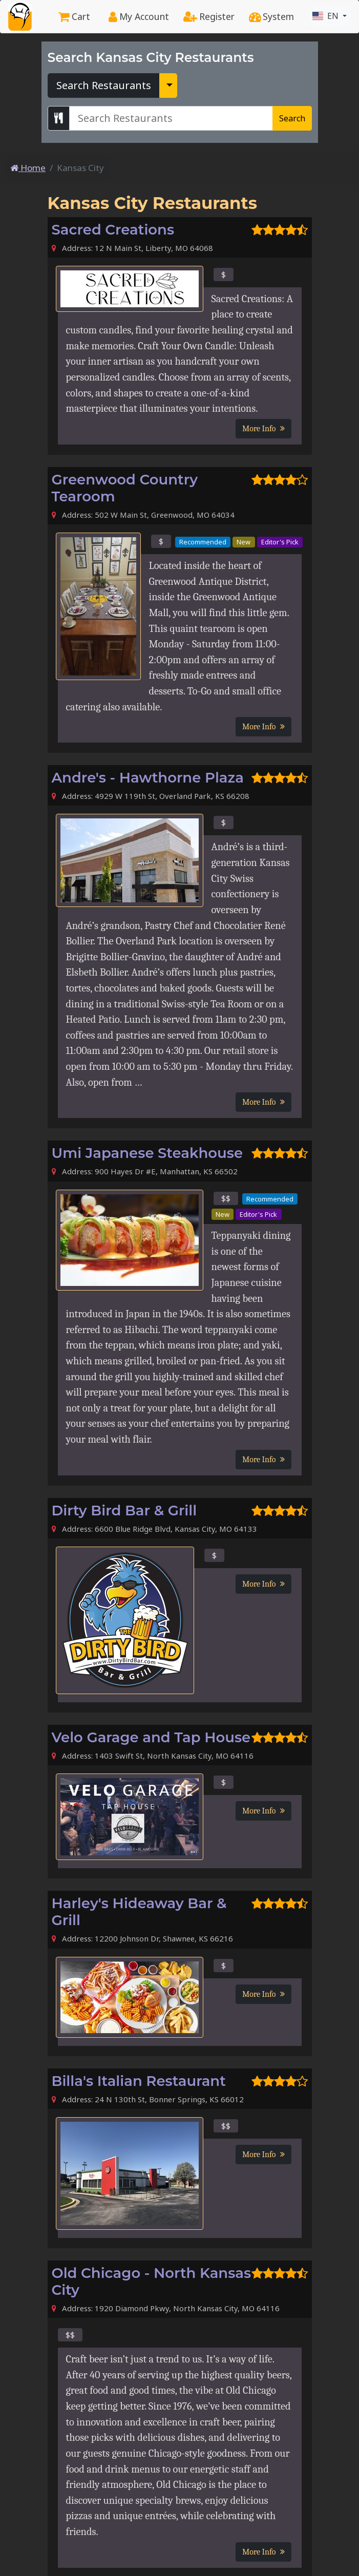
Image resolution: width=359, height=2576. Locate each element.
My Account (139, 16)
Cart (74, 16)
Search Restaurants (103, 85)
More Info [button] (263, 428)
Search (292, 118)
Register (209, 16)
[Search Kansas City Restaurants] (171, 118)
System (271, 16)
